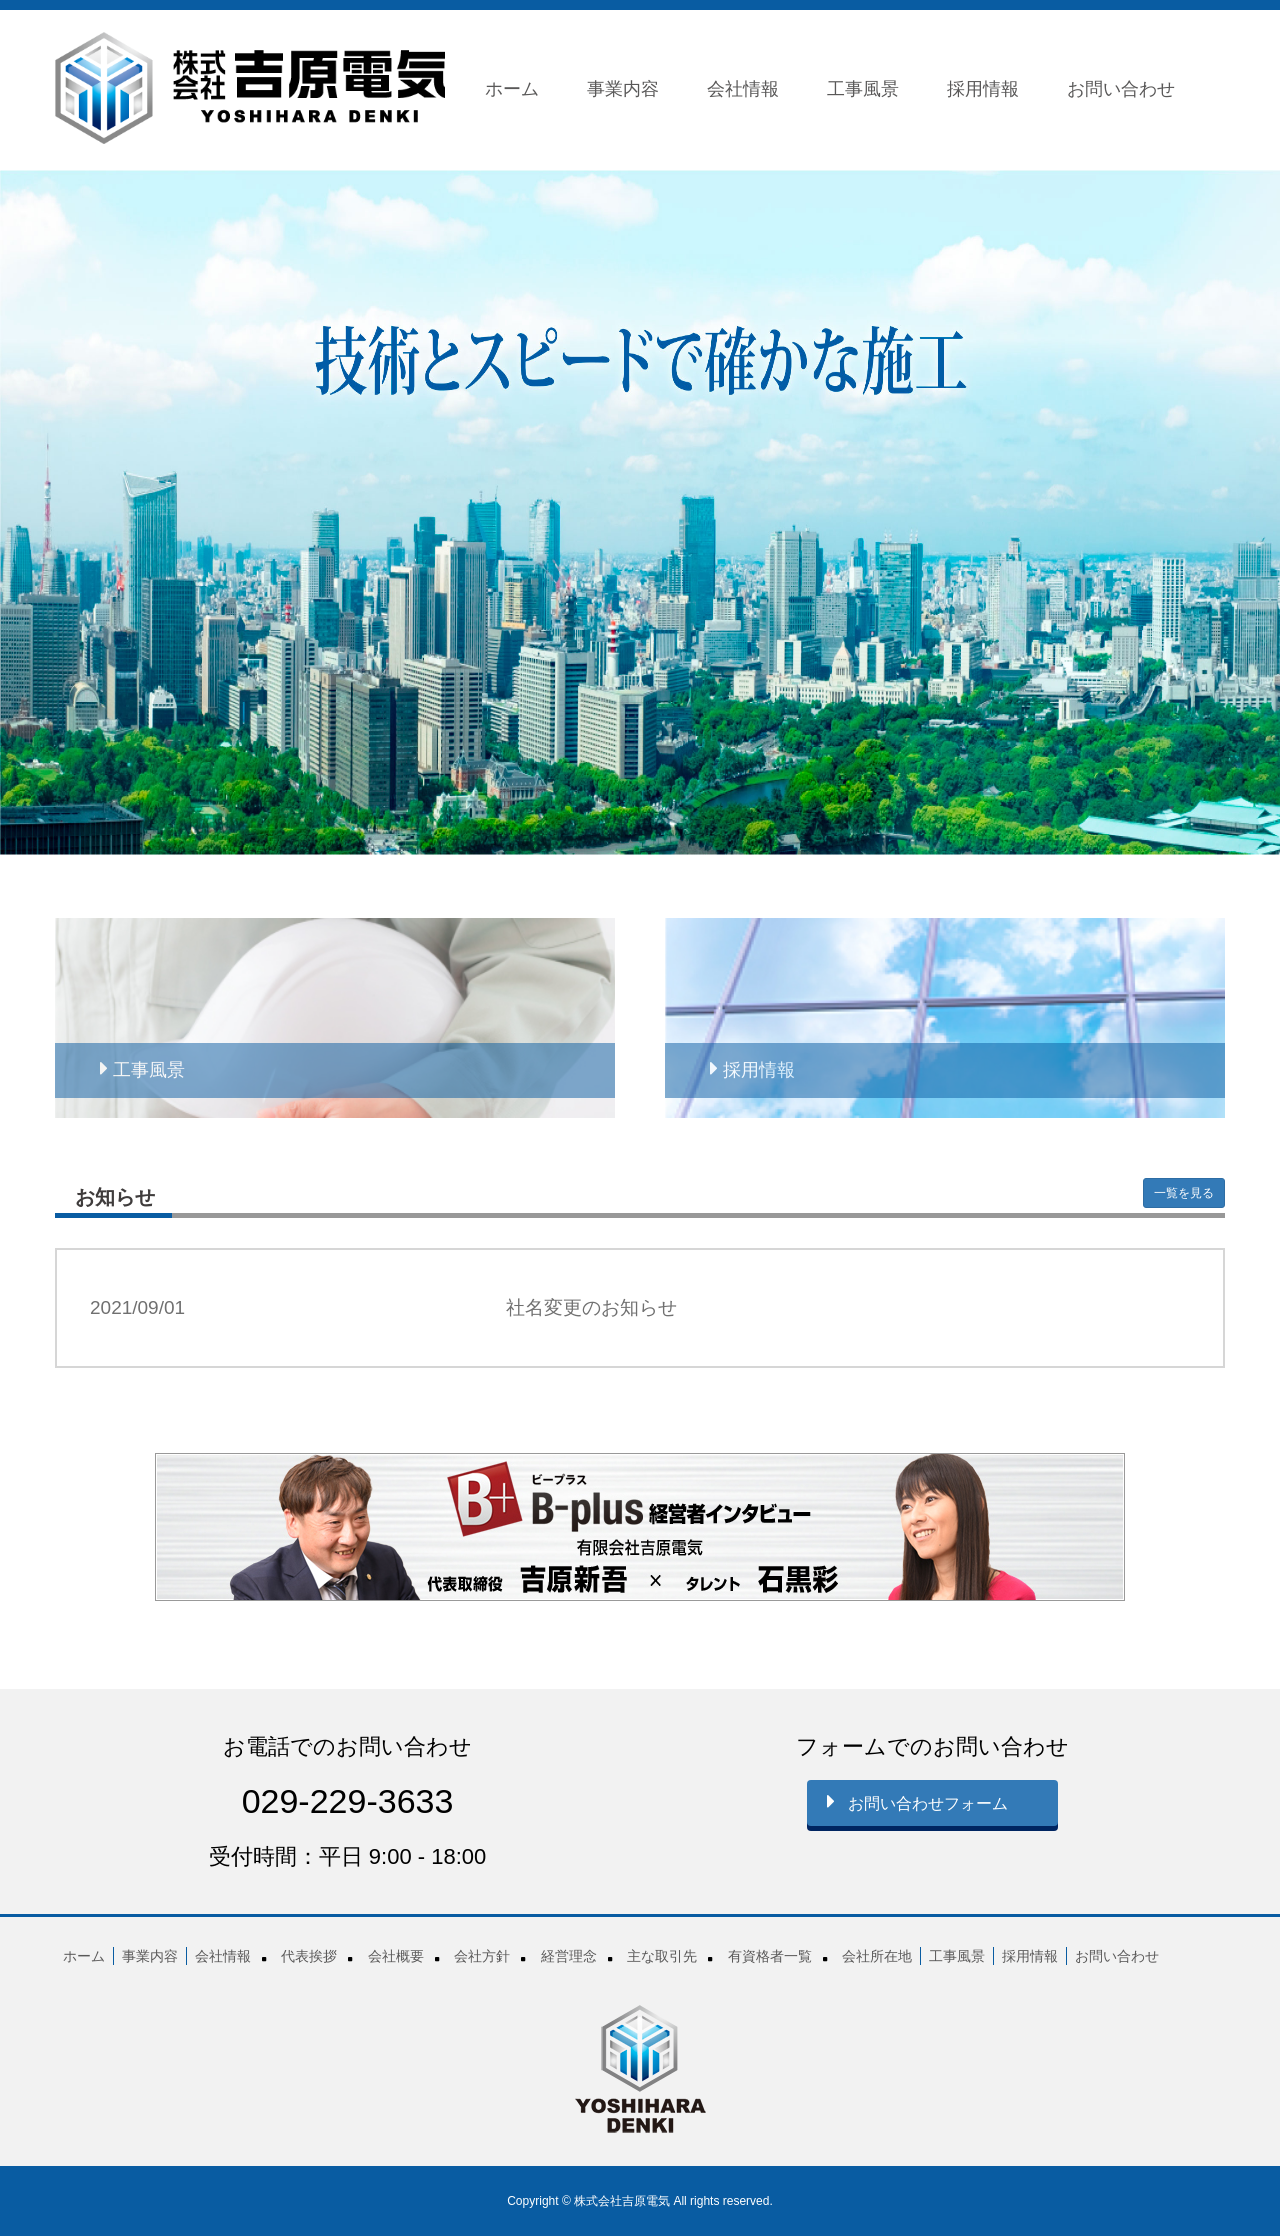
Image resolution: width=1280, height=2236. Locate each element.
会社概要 (396, 1956)
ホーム (512, 89)
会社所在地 (877, 1956)
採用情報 (983, 89)
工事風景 (863, 89)
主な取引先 (662, 1956)
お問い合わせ (1121, 89)
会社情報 (743, 89)
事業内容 (623, 89)
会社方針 (482, 1956)
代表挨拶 (309, 1956)
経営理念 (569, 1956)
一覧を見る (1184, 1193)
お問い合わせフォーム (917, 1801)
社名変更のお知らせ (591, 1307)
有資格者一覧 (770, 1956)
